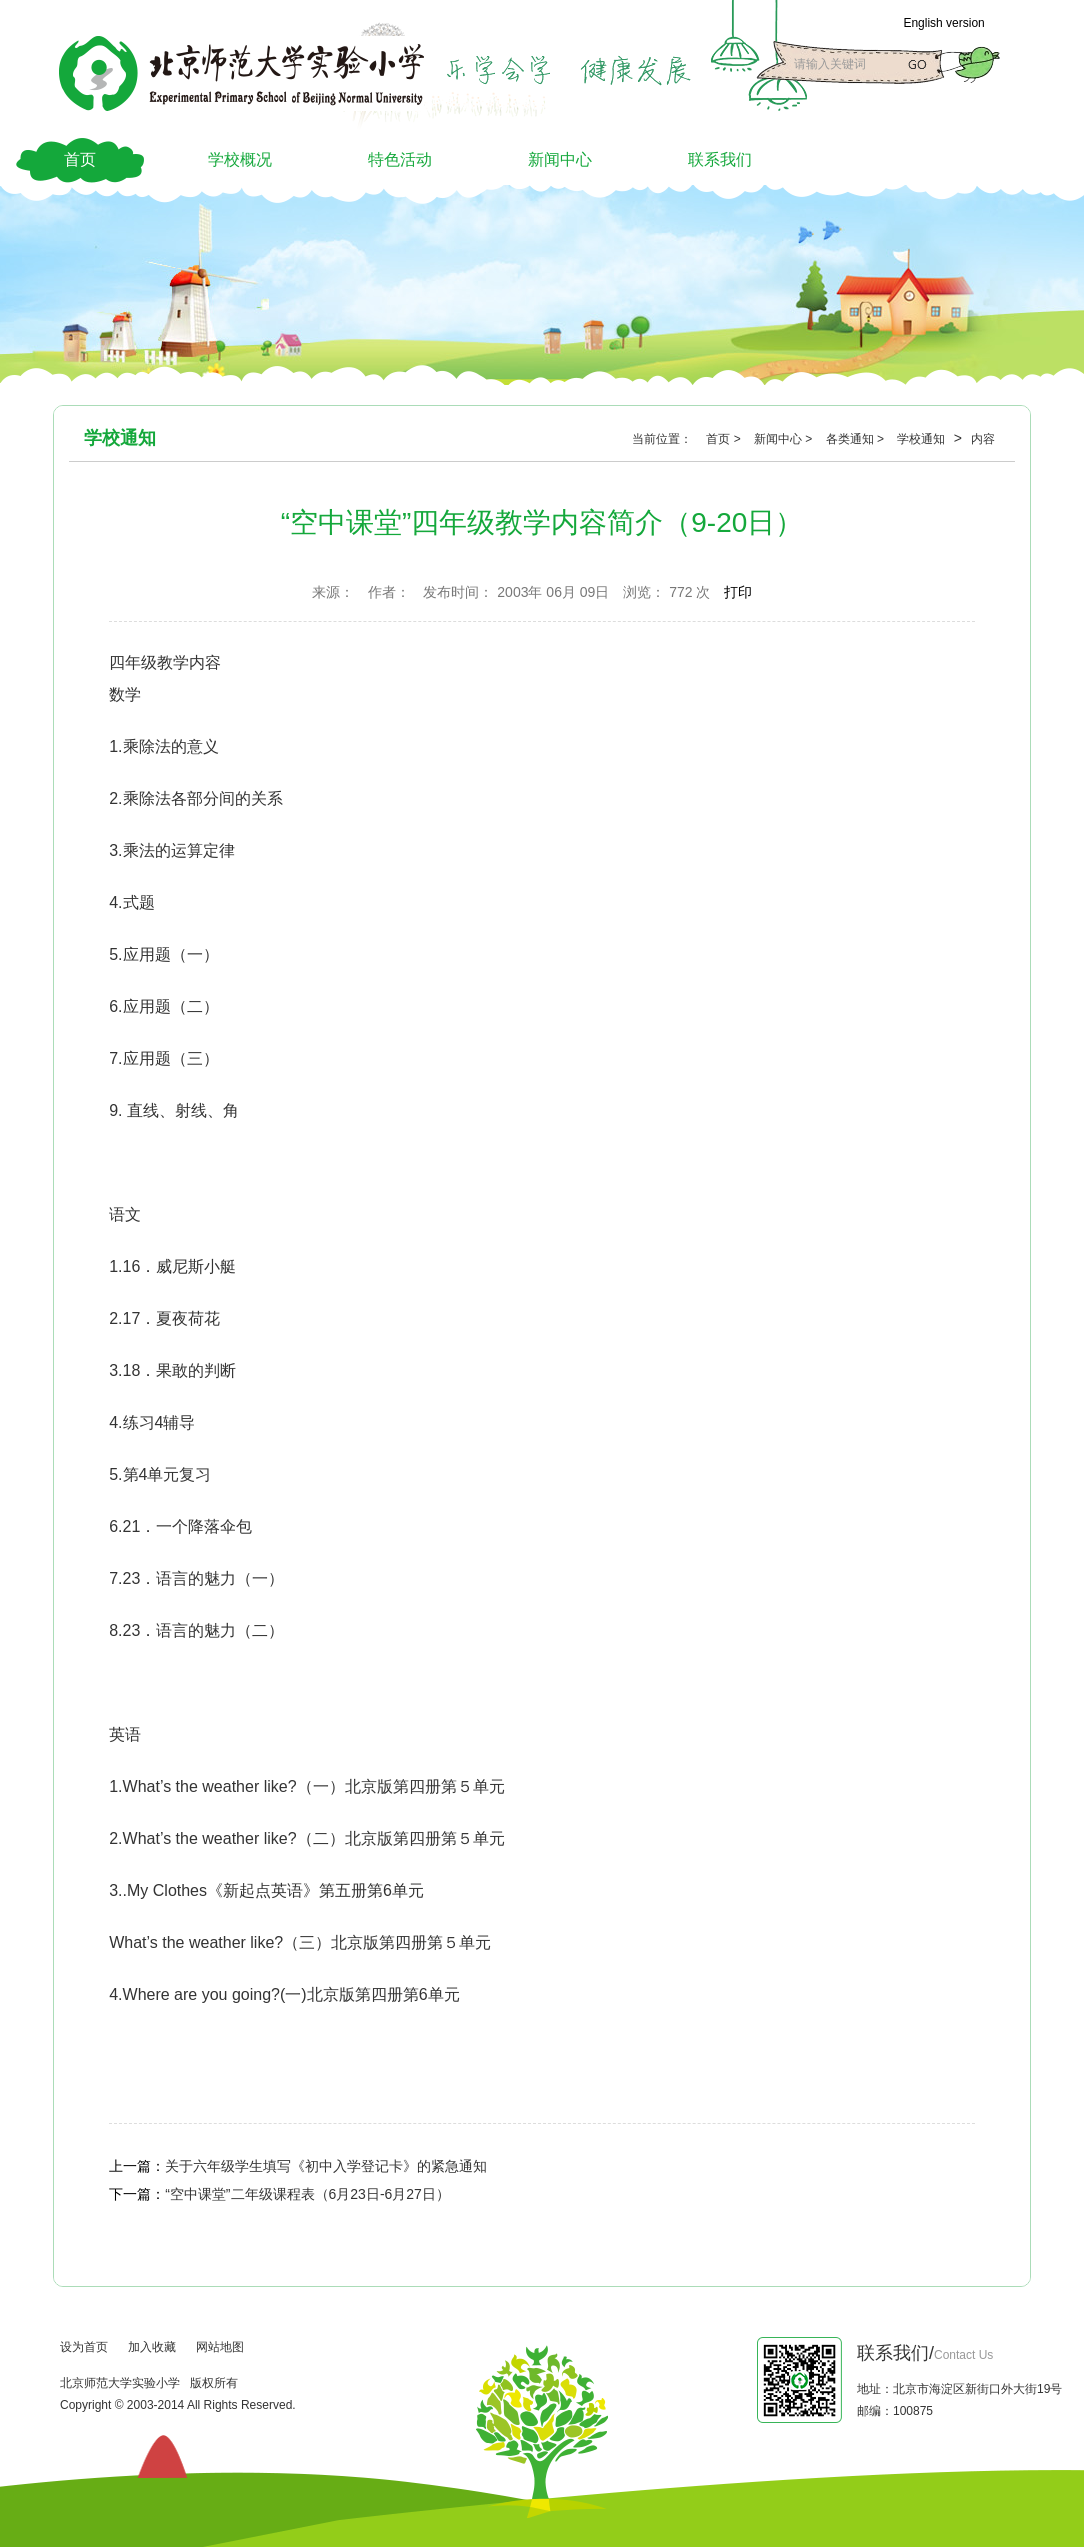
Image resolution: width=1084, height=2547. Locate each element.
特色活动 (400, 159)
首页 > (725, 439)
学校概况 (240, 159)
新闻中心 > (785, 439)
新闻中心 (560, 159)
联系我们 (720, 159)
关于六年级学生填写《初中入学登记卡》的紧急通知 (326, 2166)
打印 (738, 592)
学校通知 (922, 439)
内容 (983, 439)
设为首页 (84, 2347)
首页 (80, 159)
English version (943, 23)
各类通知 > (857, 439)
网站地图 (220, 2347)
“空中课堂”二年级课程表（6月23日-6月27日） (307, 2194)
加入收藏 (152, 2347)
